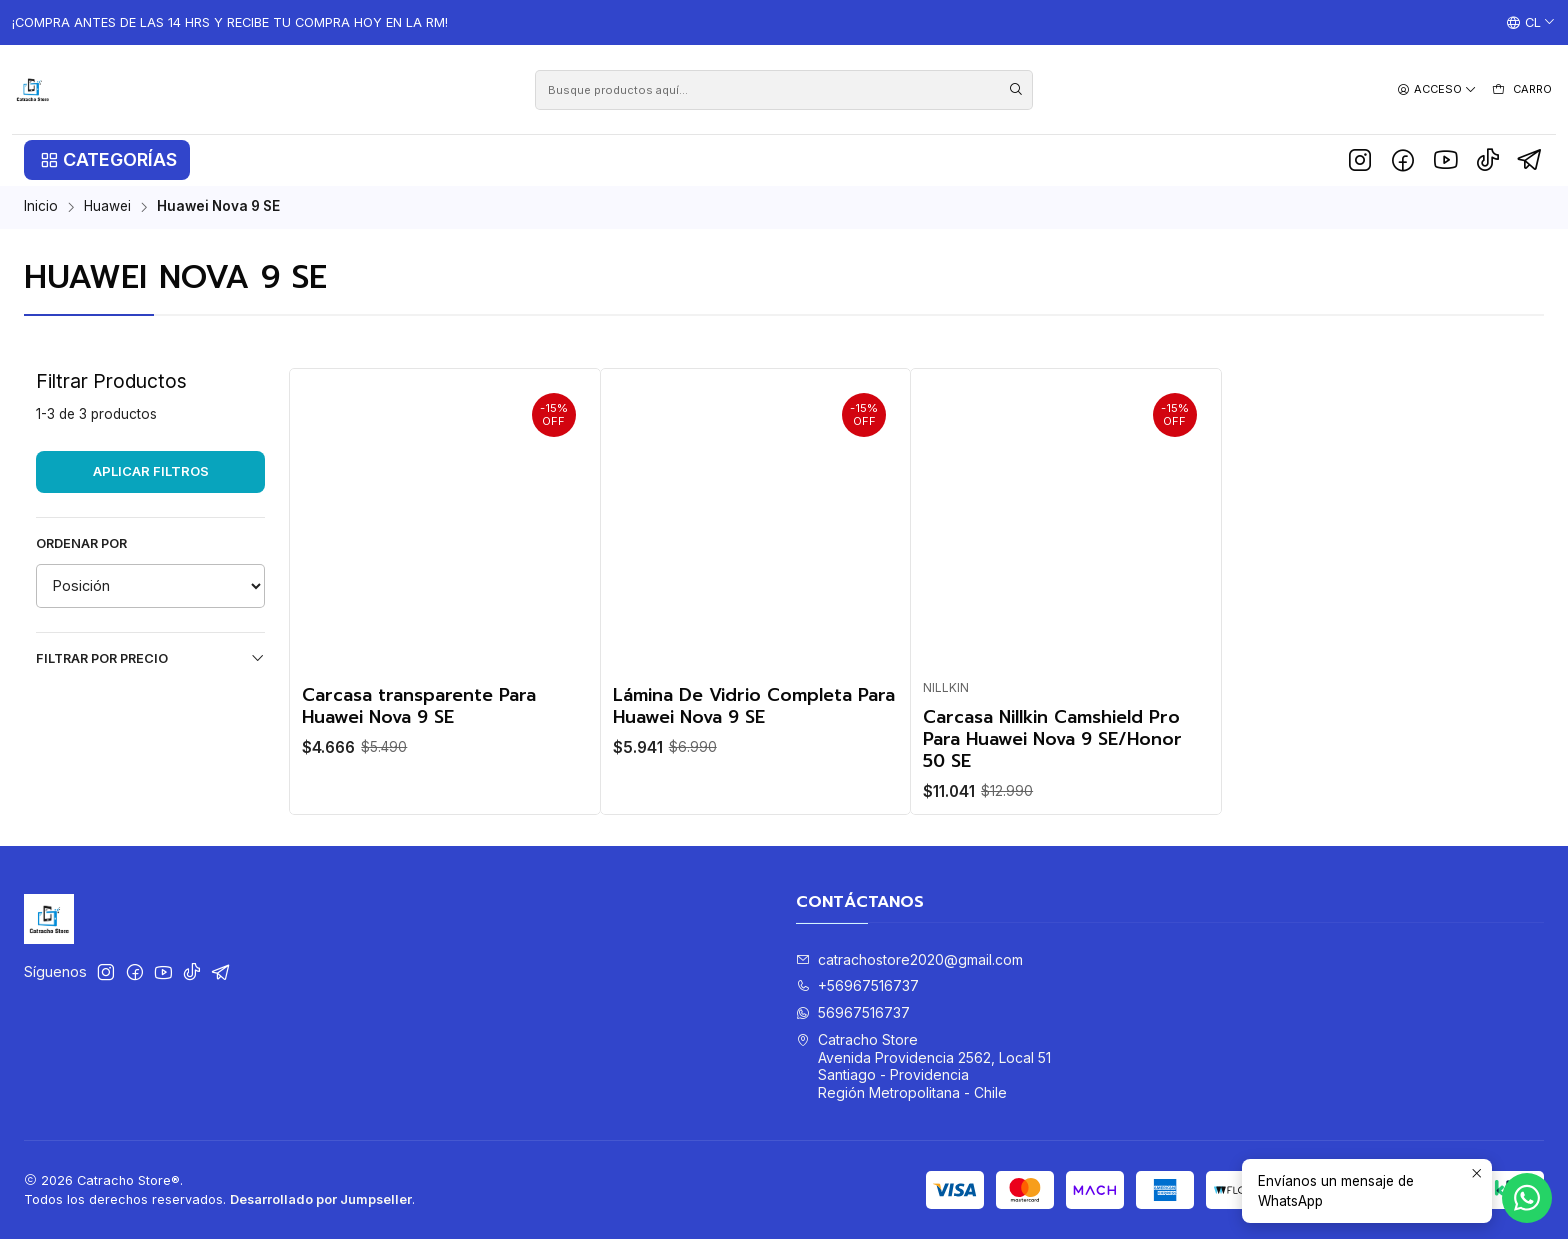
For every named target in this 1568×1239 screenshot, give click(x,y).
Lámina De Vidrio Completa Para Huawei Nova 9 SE (754, 706)
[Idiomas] (1531, 23)
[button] (107, 160)
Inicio (41, 207)
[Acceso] (1437, 89)
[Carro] (1521, 90)
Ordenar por (81, 543)
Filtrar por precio (150, 658)
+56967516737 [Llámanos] (857, 985)
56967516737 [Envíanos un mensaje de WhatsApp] (853, 1012)
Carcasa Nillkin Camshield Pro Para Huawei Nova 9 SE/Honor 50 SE (1052, 739)
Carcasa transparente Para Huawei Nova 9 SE (419, 706)
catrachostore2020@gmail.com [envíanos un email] (909, 959)
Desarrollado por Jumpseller (321, 1199)
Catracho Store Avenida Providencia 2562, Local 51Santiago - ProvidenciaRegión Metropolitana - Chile (923, 1066)
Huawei (107, 207)
